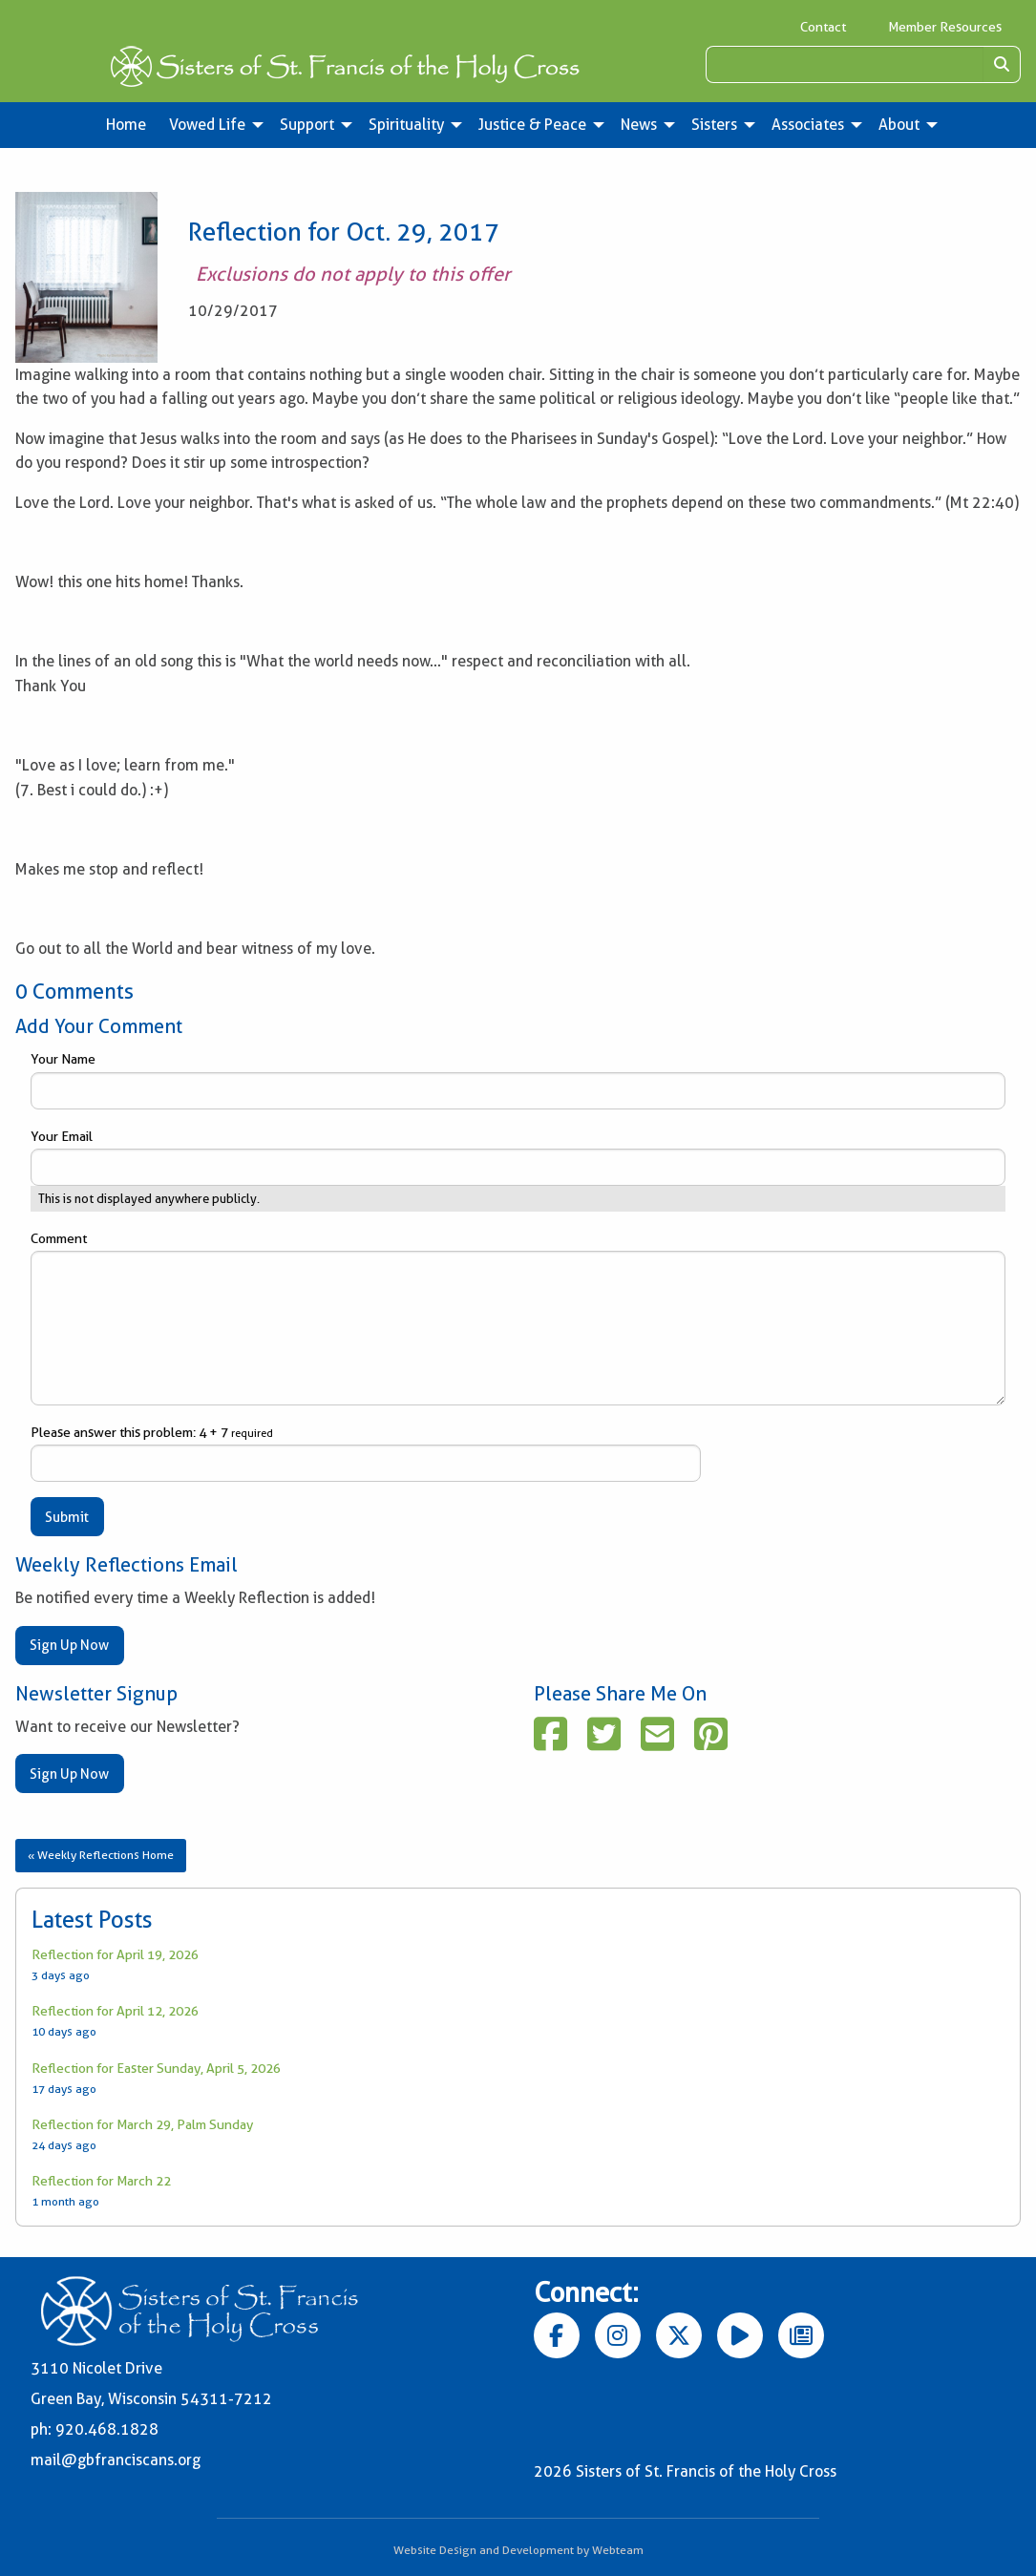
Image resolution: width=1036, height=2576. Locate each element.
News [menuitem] (639, 125)
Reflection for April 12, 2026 (115, 2010)
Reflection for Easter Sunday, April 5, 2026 (156, 2068)
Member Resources (945, 26)
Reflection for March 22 (101, 2180)
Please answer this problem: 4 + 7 (366, 1453)
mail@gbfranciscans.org (116, 2460)
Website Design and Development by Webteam (518, 2550)
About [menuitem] (899, 125)
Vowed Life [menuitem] (207, 125)
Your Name (518, 1080)
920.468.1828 (107, 2429)
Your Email (518, 1157)
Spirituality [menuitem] (406, 125)
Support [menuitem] (307, 125)
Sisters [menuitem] (714, 125)
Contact (823, 26)
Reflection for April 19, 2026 (115, 1954)
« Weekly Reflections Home (101, 1855)
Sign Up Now (69, 1645)
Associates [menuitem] (808, 125)
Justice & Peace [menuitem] (532, 125)
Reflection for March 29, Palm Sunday (142, 2124)
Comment (518, 1318)
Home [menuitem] (126, 125)
